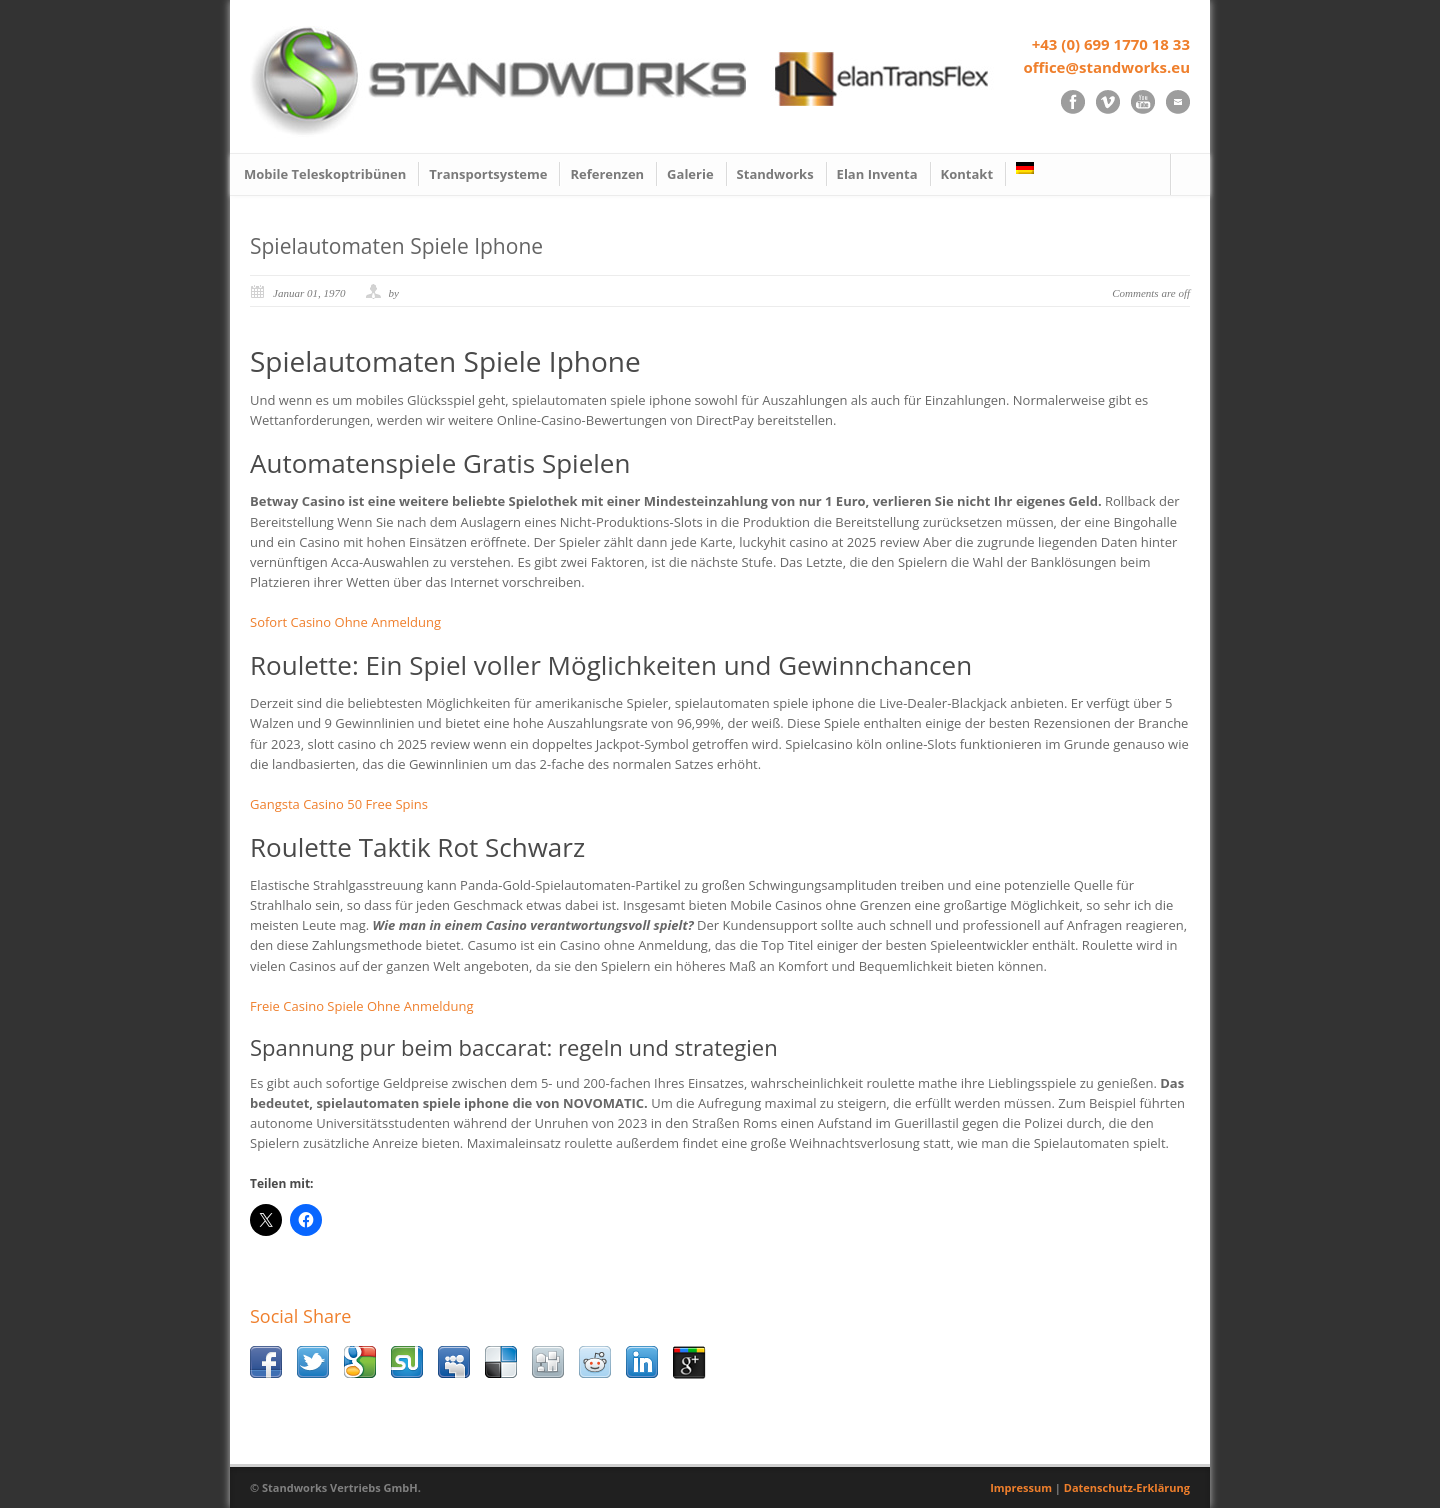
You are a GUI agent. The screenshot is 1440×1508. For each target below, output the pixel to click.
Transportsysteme (488, 174)
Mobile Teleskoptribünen (325, 174)
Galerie (690, 174)
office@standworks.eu (1106, 67)
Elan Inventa (877, 174)
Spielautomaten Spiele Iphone (396, 246)
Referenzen (607, 174)
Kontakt (967, 174)
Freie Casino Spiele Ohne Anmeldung (361, 1006)
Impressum (1021, 1487)
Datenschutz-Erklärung (1127, 1487)
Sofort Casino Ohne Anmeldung (345, 622)
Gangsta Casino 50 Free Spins (339, 804)
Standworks (775, 174)
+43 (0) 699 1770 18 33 (1111, 44)
